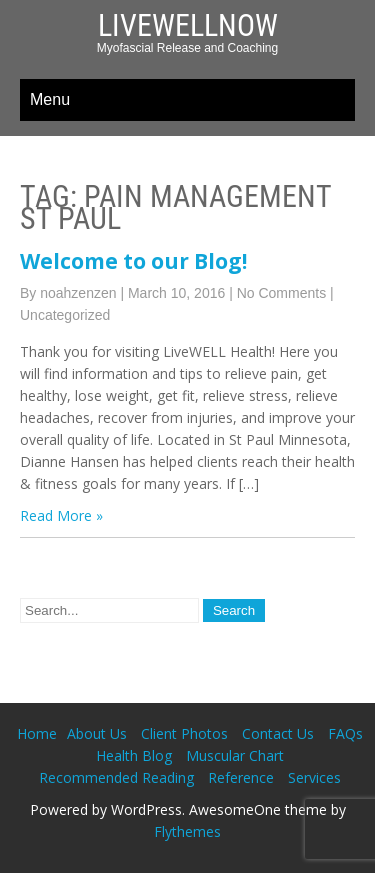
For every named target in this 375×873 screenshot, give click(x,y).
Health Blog (134, 755)
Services (314, 777)
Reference (241, 777)
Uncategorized (65, 315)
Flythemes (187, 831)
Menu (50, 99)
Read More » (61, 515)
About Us (97, 733)
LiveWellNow (188, 25)
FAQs (345, 733)
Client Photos (184, 733)
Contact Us (278, 733)
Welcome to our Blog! (133, 261)
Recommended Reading (116, 777)
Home (37, 733)
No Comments (281, 293)
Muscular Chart (235, 755)
